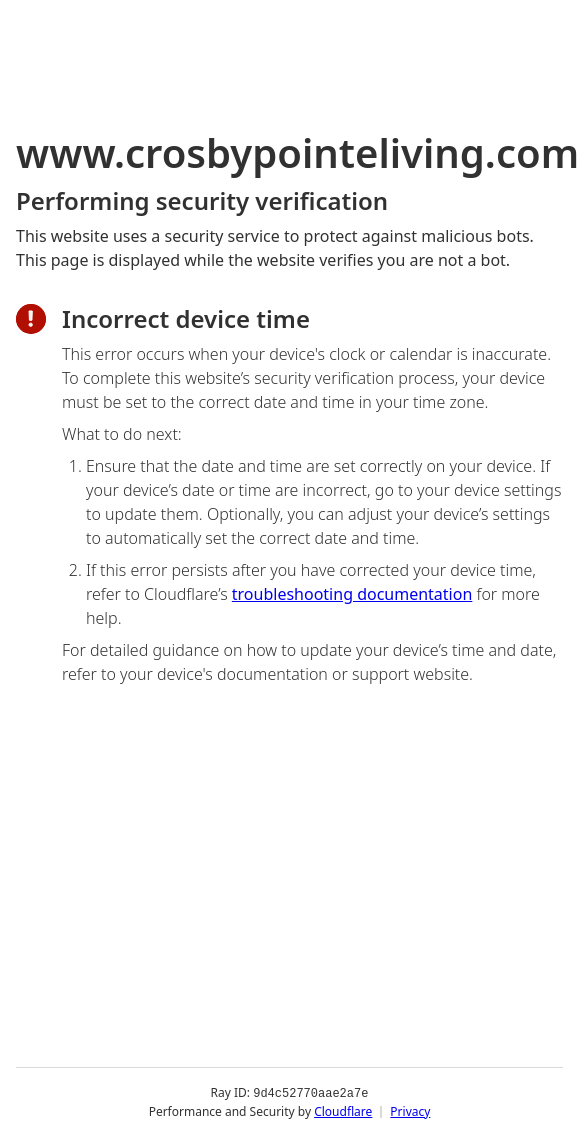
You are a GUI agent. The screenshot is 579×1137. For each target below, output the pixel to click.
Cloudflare (343, 1111)
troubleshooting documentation (352, 594)
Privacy (410, 1111)
